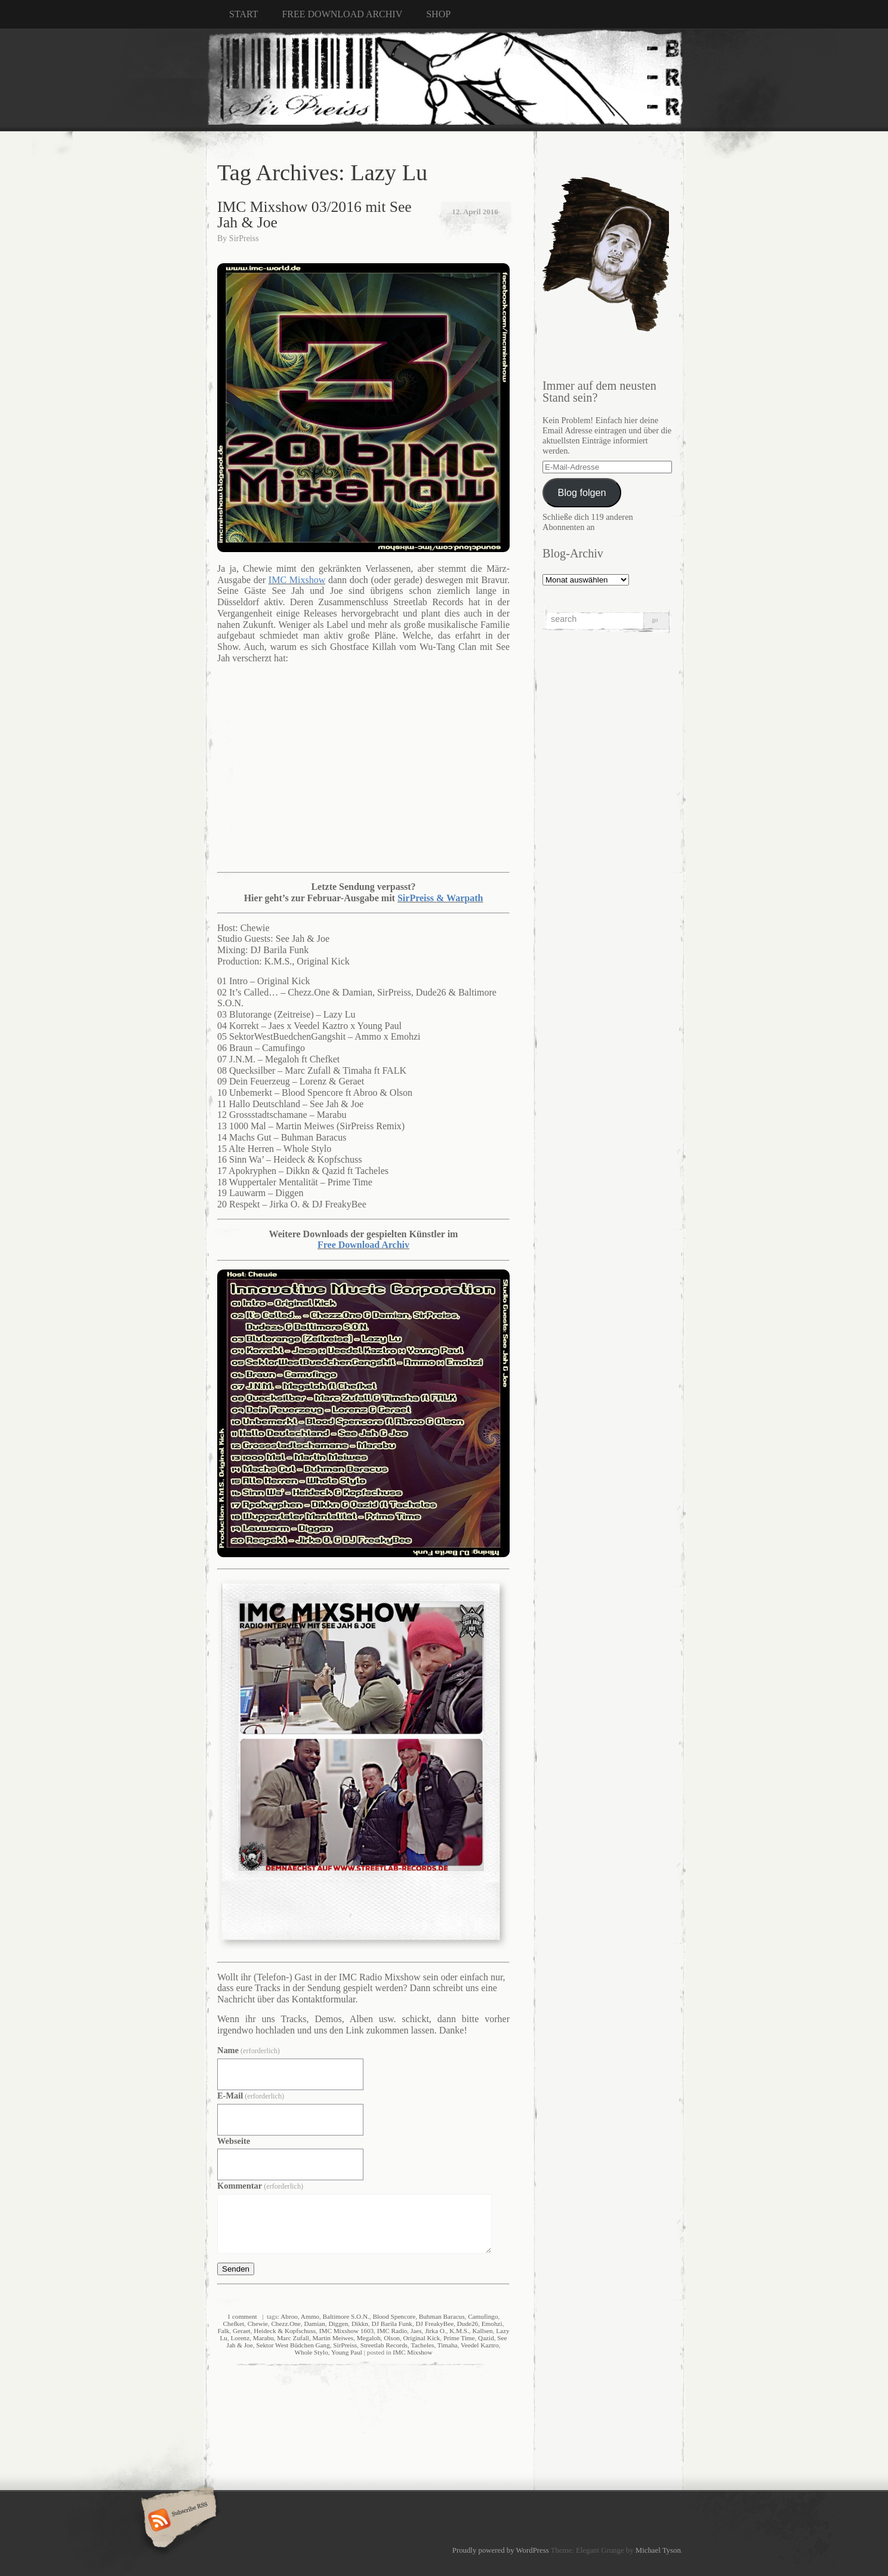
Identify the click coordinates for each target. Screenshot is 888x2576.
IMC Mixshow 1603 (346, 2330)
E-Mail (250, 2095)
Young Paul (346, 2352)
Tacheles (422, 2345)
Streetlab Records (384, 2345)
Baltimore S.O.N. (346, 2316)
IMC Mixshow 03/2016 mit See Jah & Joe (314, 214)
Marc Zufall (293, 2337)
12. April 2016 (475, 211)
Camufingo (483, 2316)
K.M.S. (459, 2330)
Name (248, 2050)
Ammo (310, 2316)
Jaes (416, 2330)
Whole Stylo (311, 2352)
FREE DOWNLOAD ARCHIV (342, 14)
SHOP (438, 14)
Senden (235, 2268)
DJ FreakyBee (434, 2323)
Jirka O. (435, 2330)
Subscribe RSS (176, 2521)
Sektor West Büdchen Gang (293, 2345)
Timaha (447, 2345)
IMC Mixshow (412, 2352)
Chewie (258, 2323)
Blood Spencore (393, 2316)
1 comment (242, 2316)
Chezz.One (285, 2323)
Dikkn (360, 2323)
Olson (392, 2337)
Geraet (242, 2330)
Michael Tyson (658, 2550)
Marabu (263, 2337)
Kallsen (482, 2330)
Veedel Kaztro (480, 2345)
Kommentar (260, 2185)
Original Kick (421, 2337)
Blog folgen (582, 492)
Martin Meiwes (333, 2337)
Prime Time (459, 2337)
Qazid (486, 2337)
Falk (223, 2330)
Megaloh (369, 2337)
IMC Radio (392, 2330)
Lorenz (240, 2337)
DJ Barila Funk (392, 2323)
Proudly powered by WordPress (500, 2550)
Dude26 (467, 2323)
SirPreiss (244, 238)
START (243, 14)
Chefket (233, 2323)
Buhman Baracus (442, 2316)
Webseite (233, 2141)
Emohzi (492, 2323)
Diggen (338, 2323)
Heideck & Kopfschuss (285, 2330)
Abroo (289, 2316)
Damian (314, 2323)
